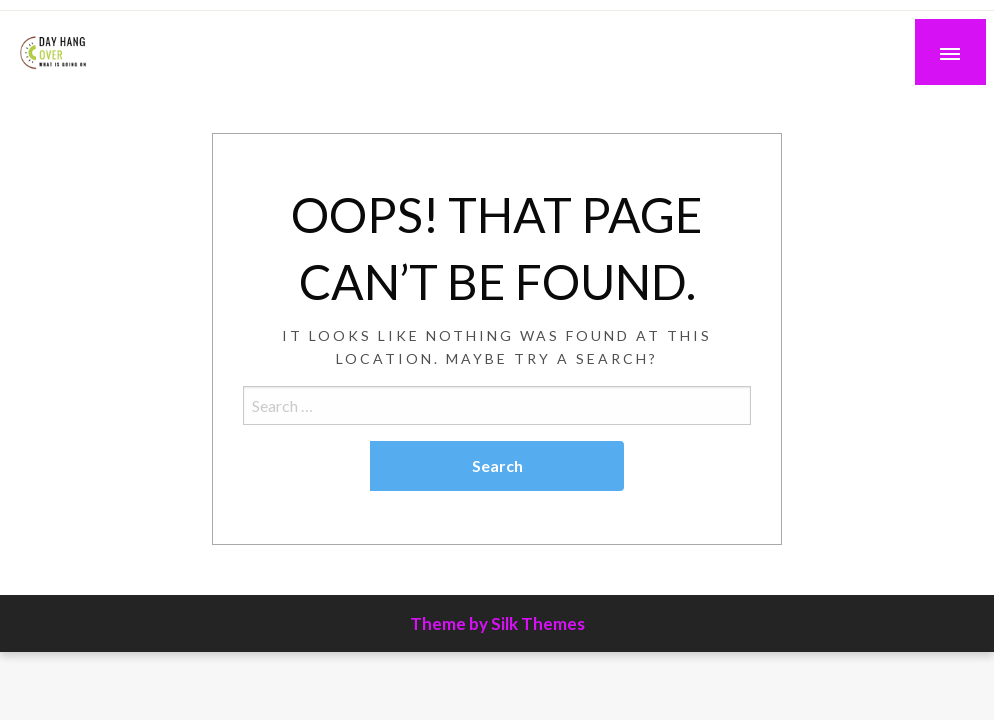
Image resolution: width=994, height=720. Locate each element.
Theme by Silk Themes (497, 623)
